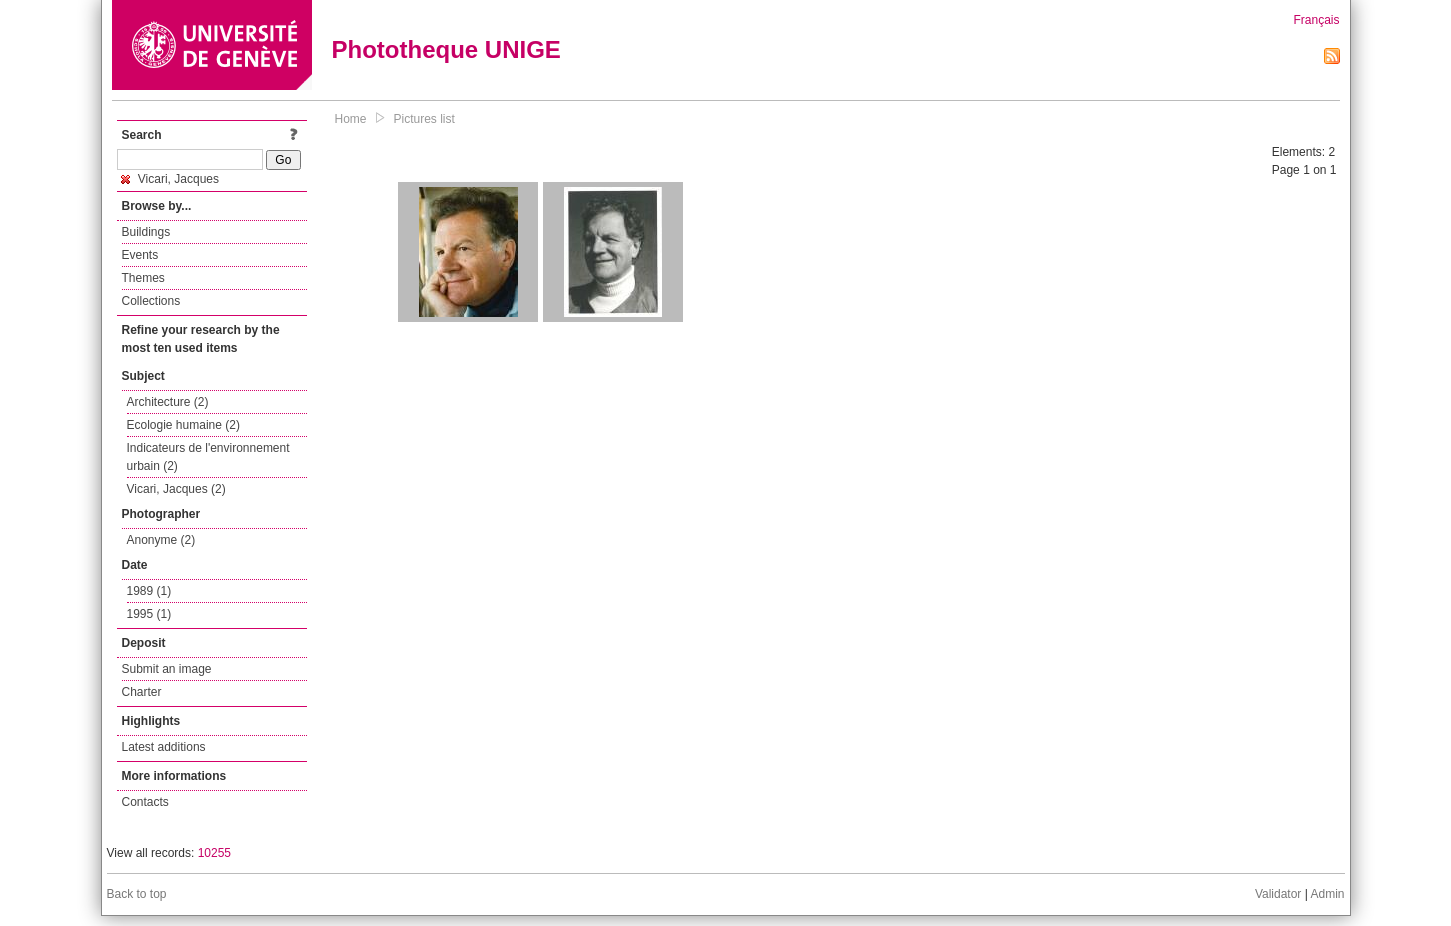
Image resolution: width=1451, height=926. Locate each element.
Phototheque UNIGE (446, 49)
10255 (214, 853)
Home (351, 119)
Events (140, 255)
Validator (1278, 894)
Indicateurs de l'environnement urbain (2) (208, 457)
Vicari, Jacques (170, 179)
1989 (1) (149, 591)
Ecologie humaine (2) (183, 425)
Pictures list (424, 119)
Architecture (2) (168, 402)
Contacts (145, 802)
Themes (143, 278)
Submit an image (167, 669)
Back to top (137, 894)
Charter (142, 692)
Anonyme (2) (161, 540)
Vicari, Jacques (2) (176, 489)
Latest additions (164, 747)
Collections (151, 301)
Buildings (146, 232)
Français (1316, 20)
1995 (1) (149, 614)
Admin (1327, 894)
